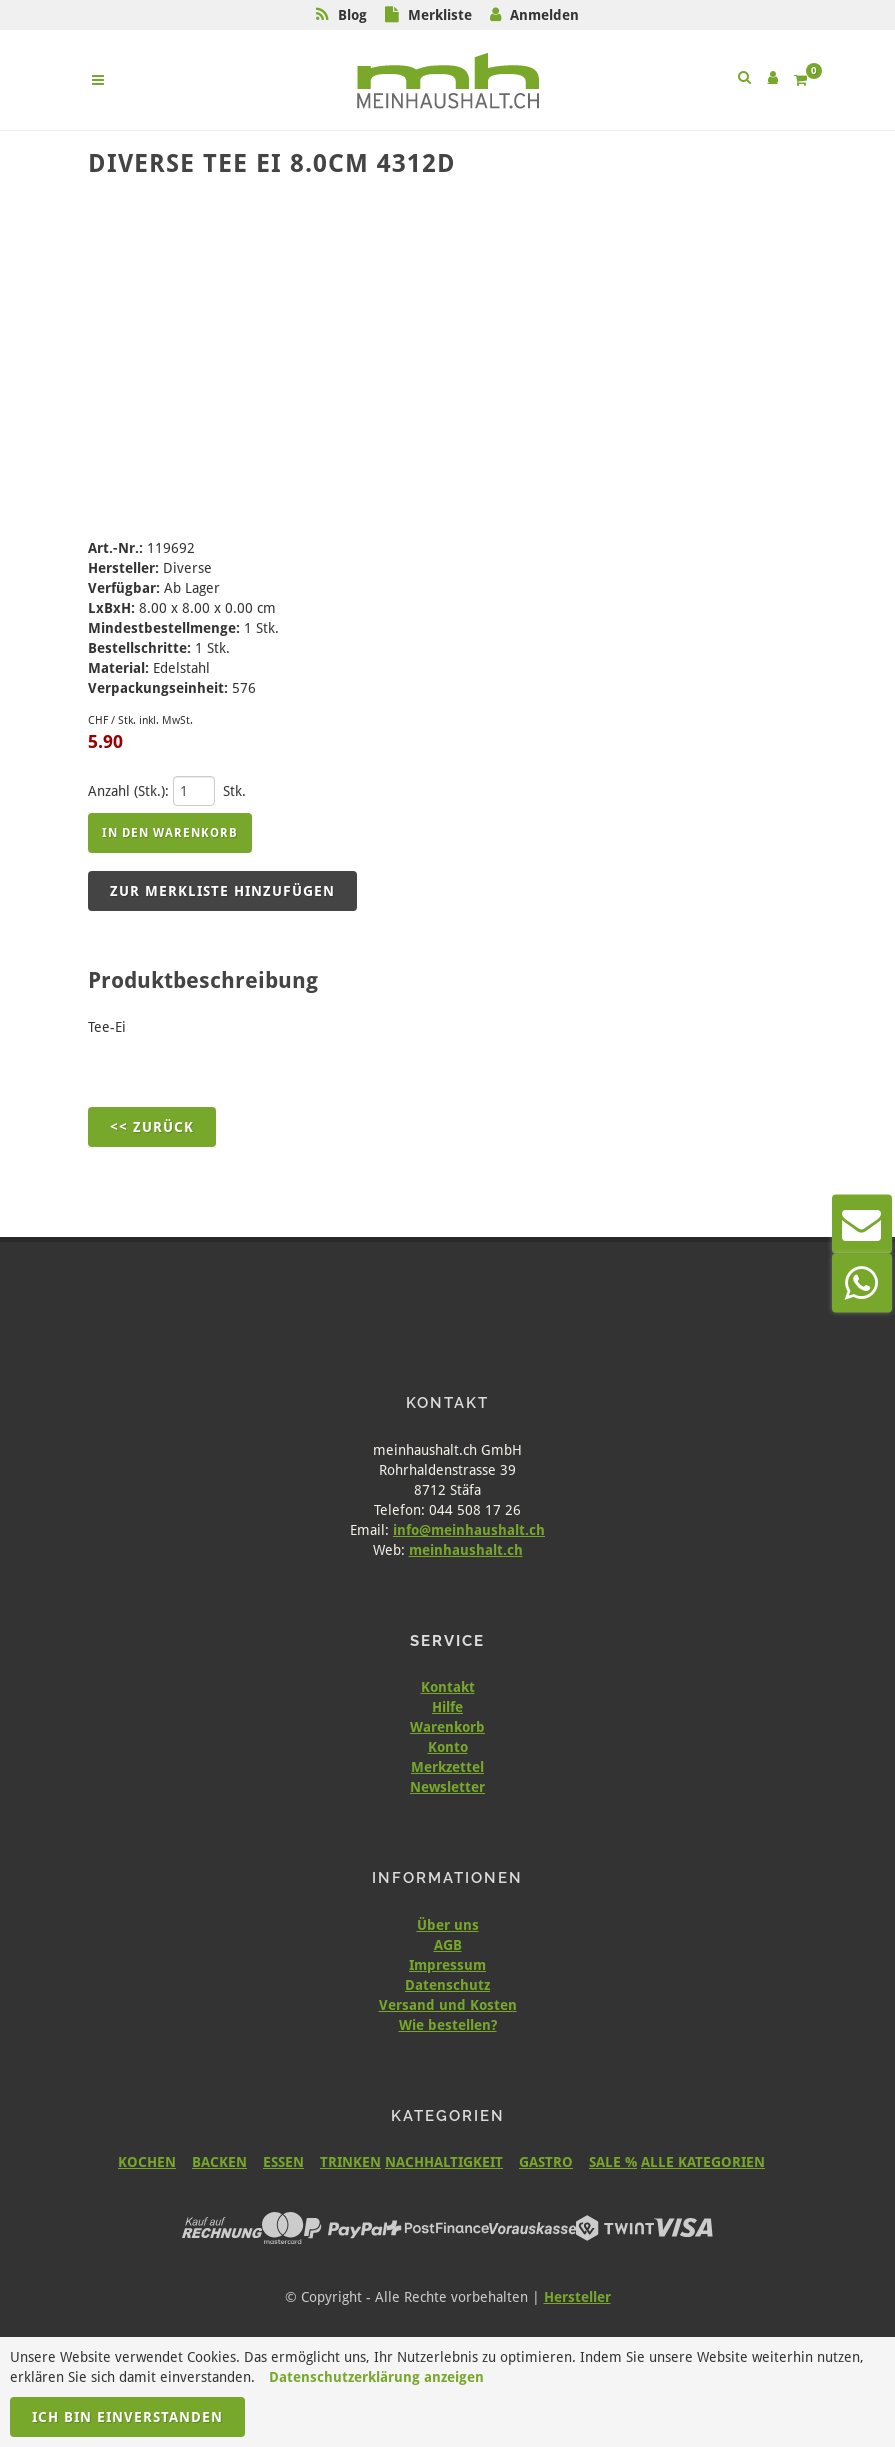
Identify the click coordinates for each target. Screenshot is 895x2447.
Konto (448, 1747)
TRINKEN (350, 2162)
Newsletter (447, 1787)
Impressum (447, 1965)
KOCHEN (147, 2162)
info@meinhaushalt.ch (469, 1530)
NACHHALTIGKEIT (444, 2162)
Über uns (448, 1925)
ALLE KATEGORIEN (703, 2162)
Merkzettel (447, 1767)
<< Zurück (152, 1127)
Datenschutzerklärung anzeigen (376, 2377)
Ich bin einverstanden (127, 2417)
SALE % (613, 2162)
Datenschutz (447, 1985)
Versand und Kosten (448, 2005)
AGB (448, 1945)
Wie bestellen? (448, 2025)
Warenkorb (447, 1727)
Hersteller (577, 2297)
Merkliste (440, 15)
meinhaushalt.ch (466, 1550)
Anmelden (544, 15)
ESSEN (283, 2162)
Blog (352, 15)
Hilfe (447, 1707)
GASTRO (546, 2162)
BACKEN (219, 2162)
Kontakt (448, 1687)
